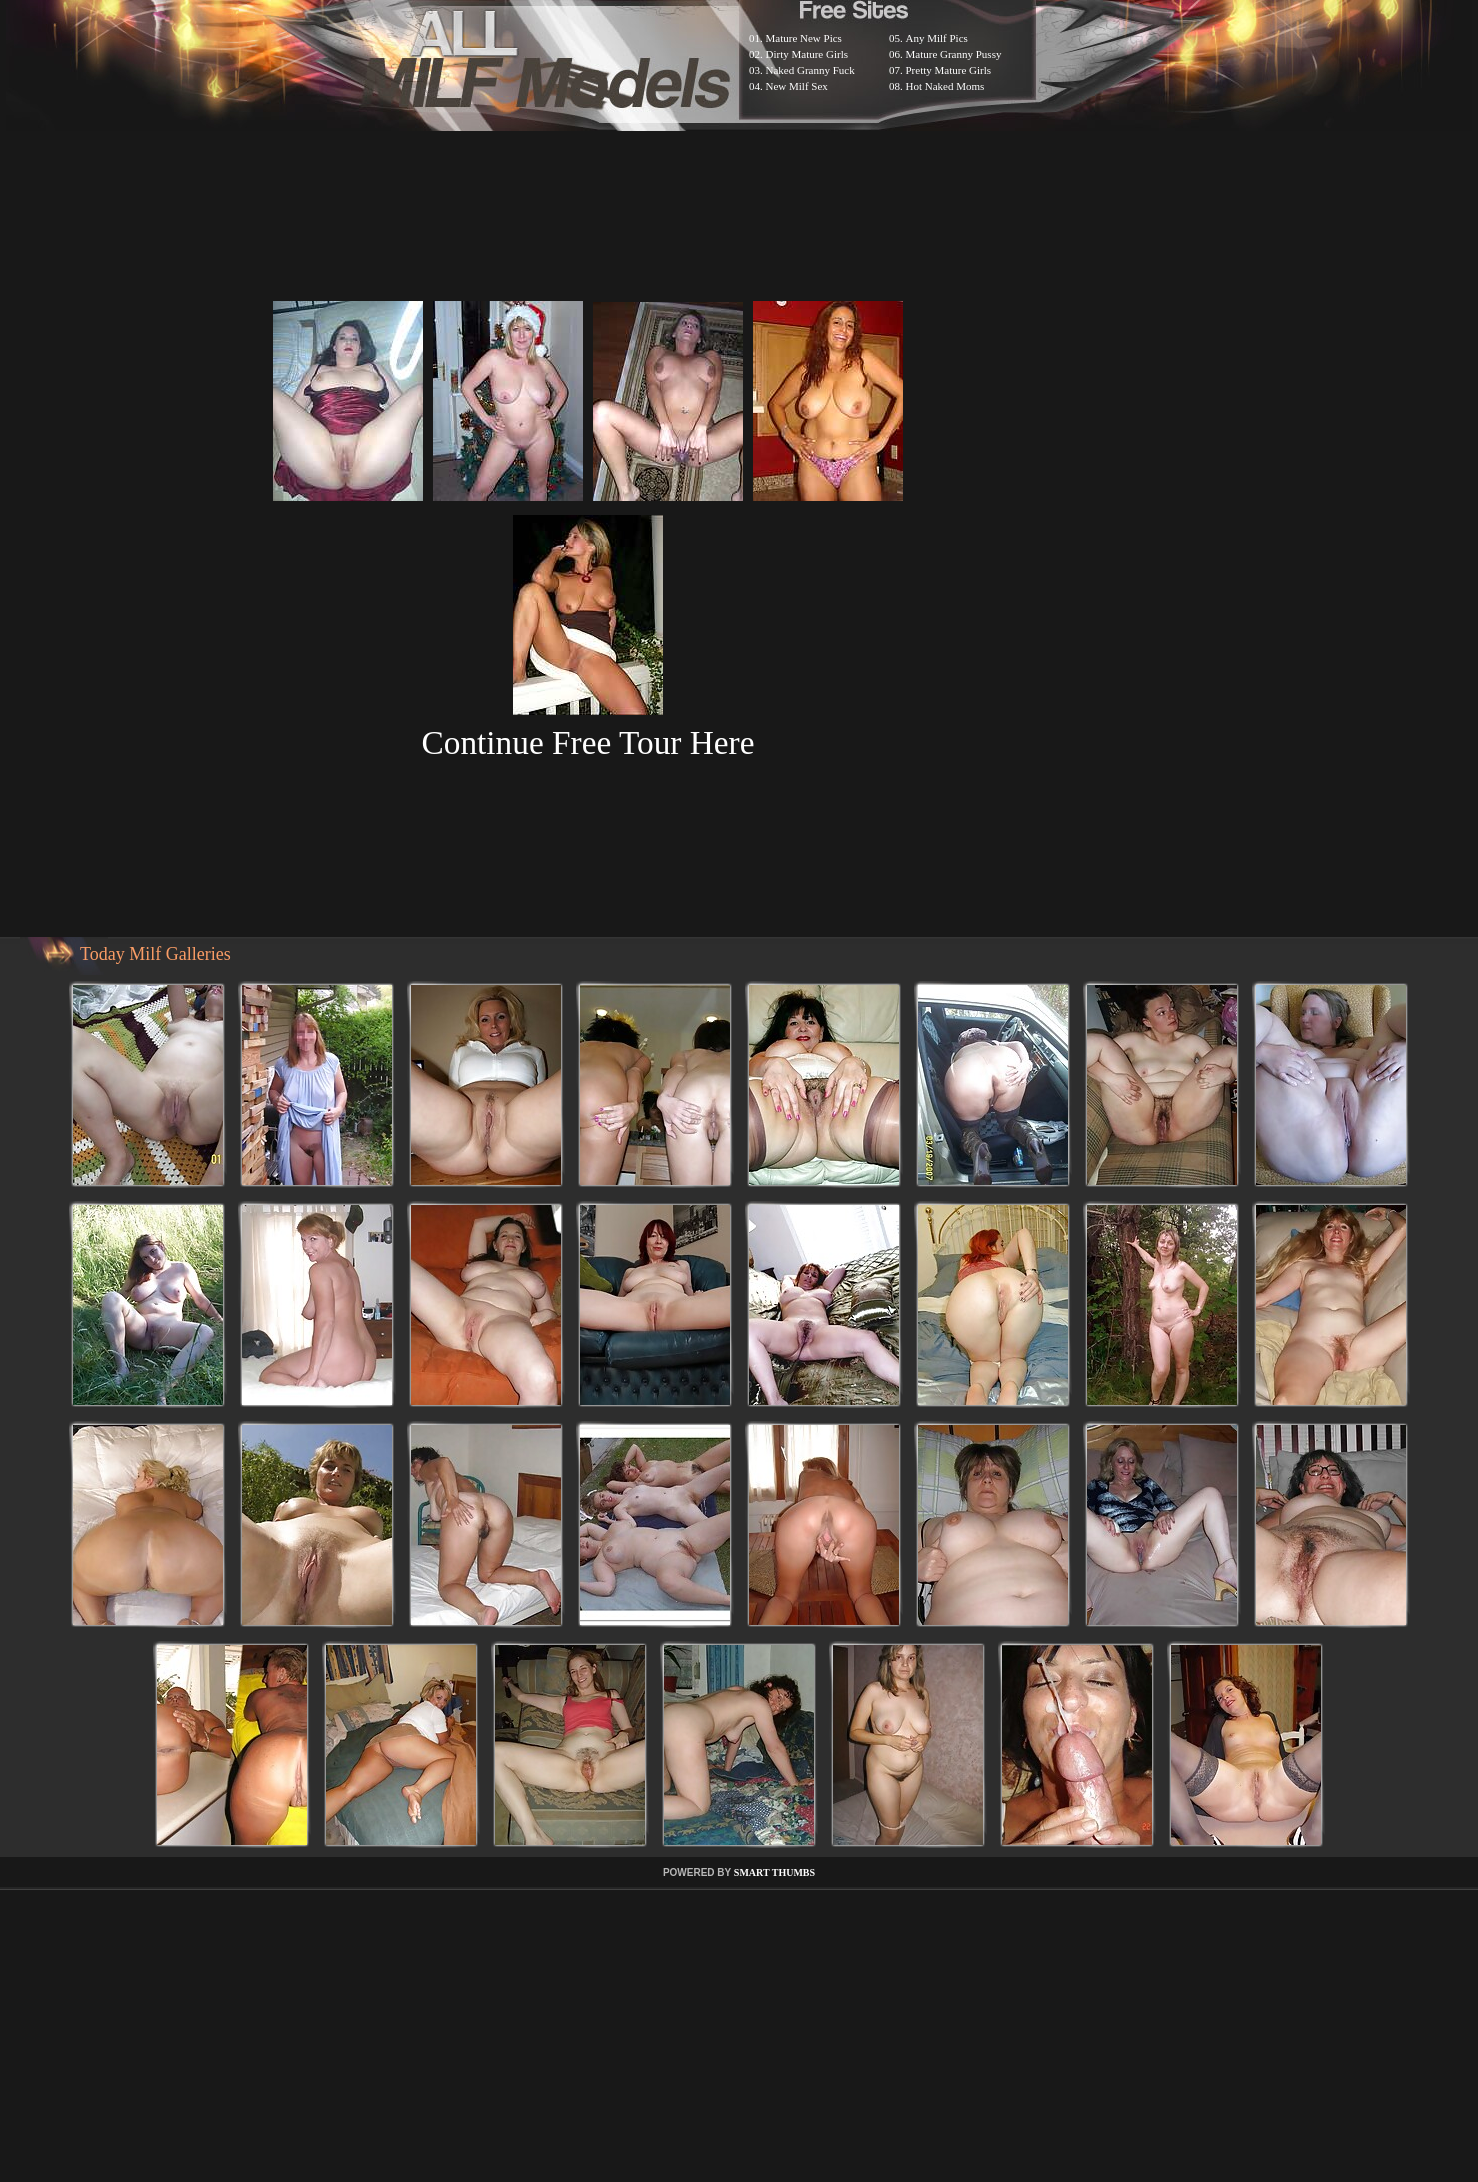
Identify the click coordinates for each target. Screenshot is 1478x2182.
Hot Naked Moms (945, 86)
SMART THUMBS (774, 1872)
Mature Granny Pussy (954, 54)
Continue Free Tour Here (587, 742)
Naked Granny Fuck (810, 70)
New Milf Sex (797, 86)
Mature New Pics (804, 38)
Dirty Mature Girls (807, 54)
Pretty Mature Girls (949, 70)
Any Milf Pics (937, 38)
